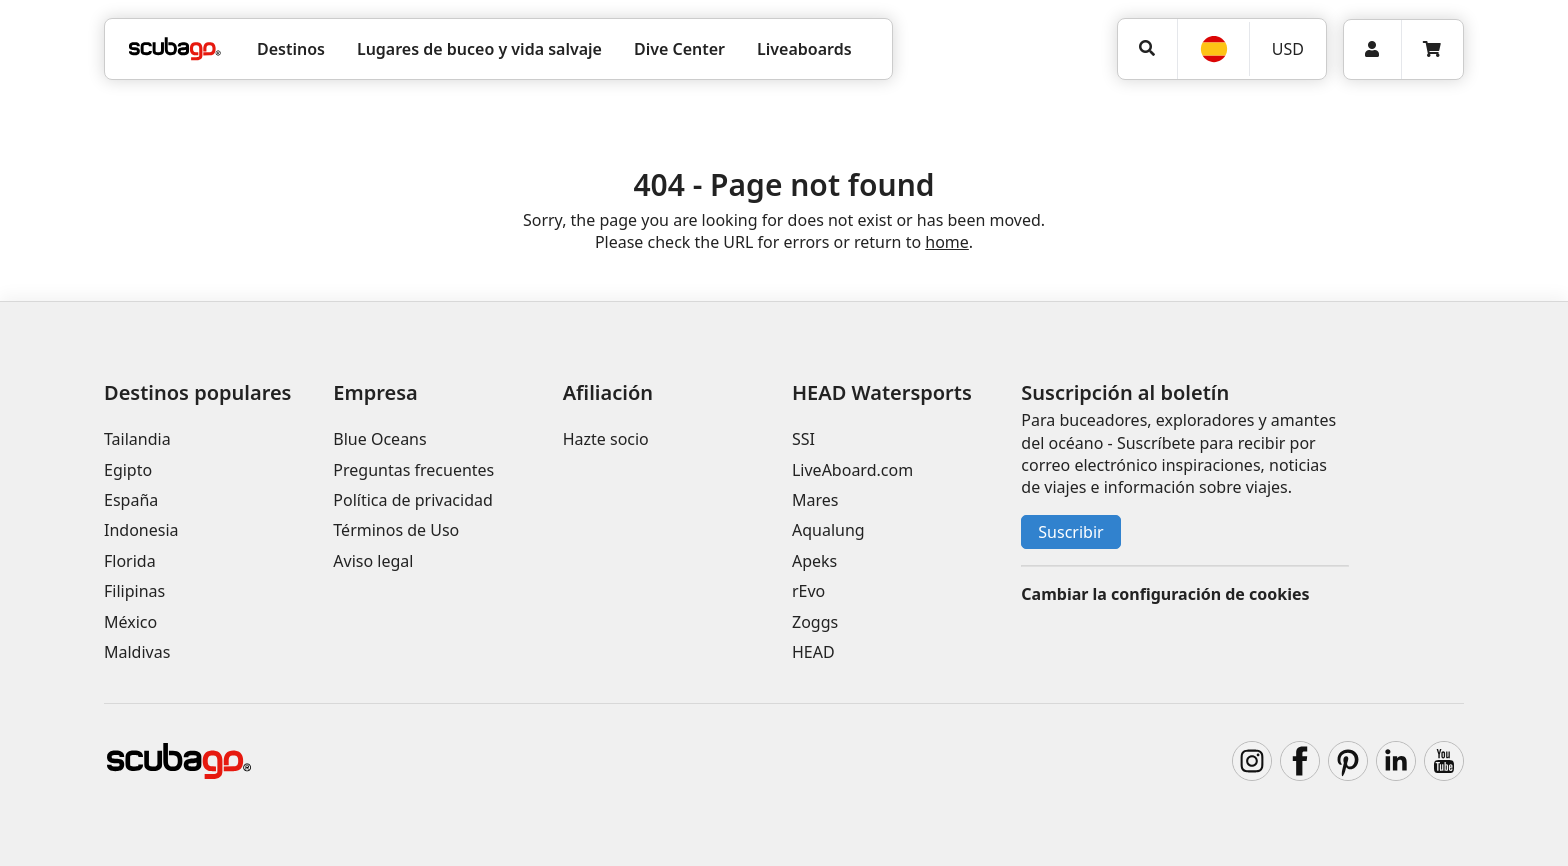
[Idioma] (1213, 49)
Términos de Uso (396, 530)
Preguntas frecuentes (413, 470)
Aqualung (828, 530)
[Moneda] (1287, 49)
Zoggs (815, 622)
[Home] (175, 49)
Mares (815, 500)
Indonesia (141, 530)
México (130, 622)
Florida (130, 561)
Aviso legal (373, 561)
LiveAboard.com (852, 470)
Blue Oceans (379, 439)
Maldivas (137, 652)
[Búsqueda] (1147, 48)
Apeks (814, 561)
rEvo (808, 591)
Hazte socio (606, 439)
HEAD (813, 652)
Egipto (128, 470)
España (131, 500)
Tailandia (137, 439)
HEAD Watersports (882, 392)
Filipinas (134, 591)
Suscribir (1070, 532)
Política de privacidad (413, 500)
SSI (803, 439)
